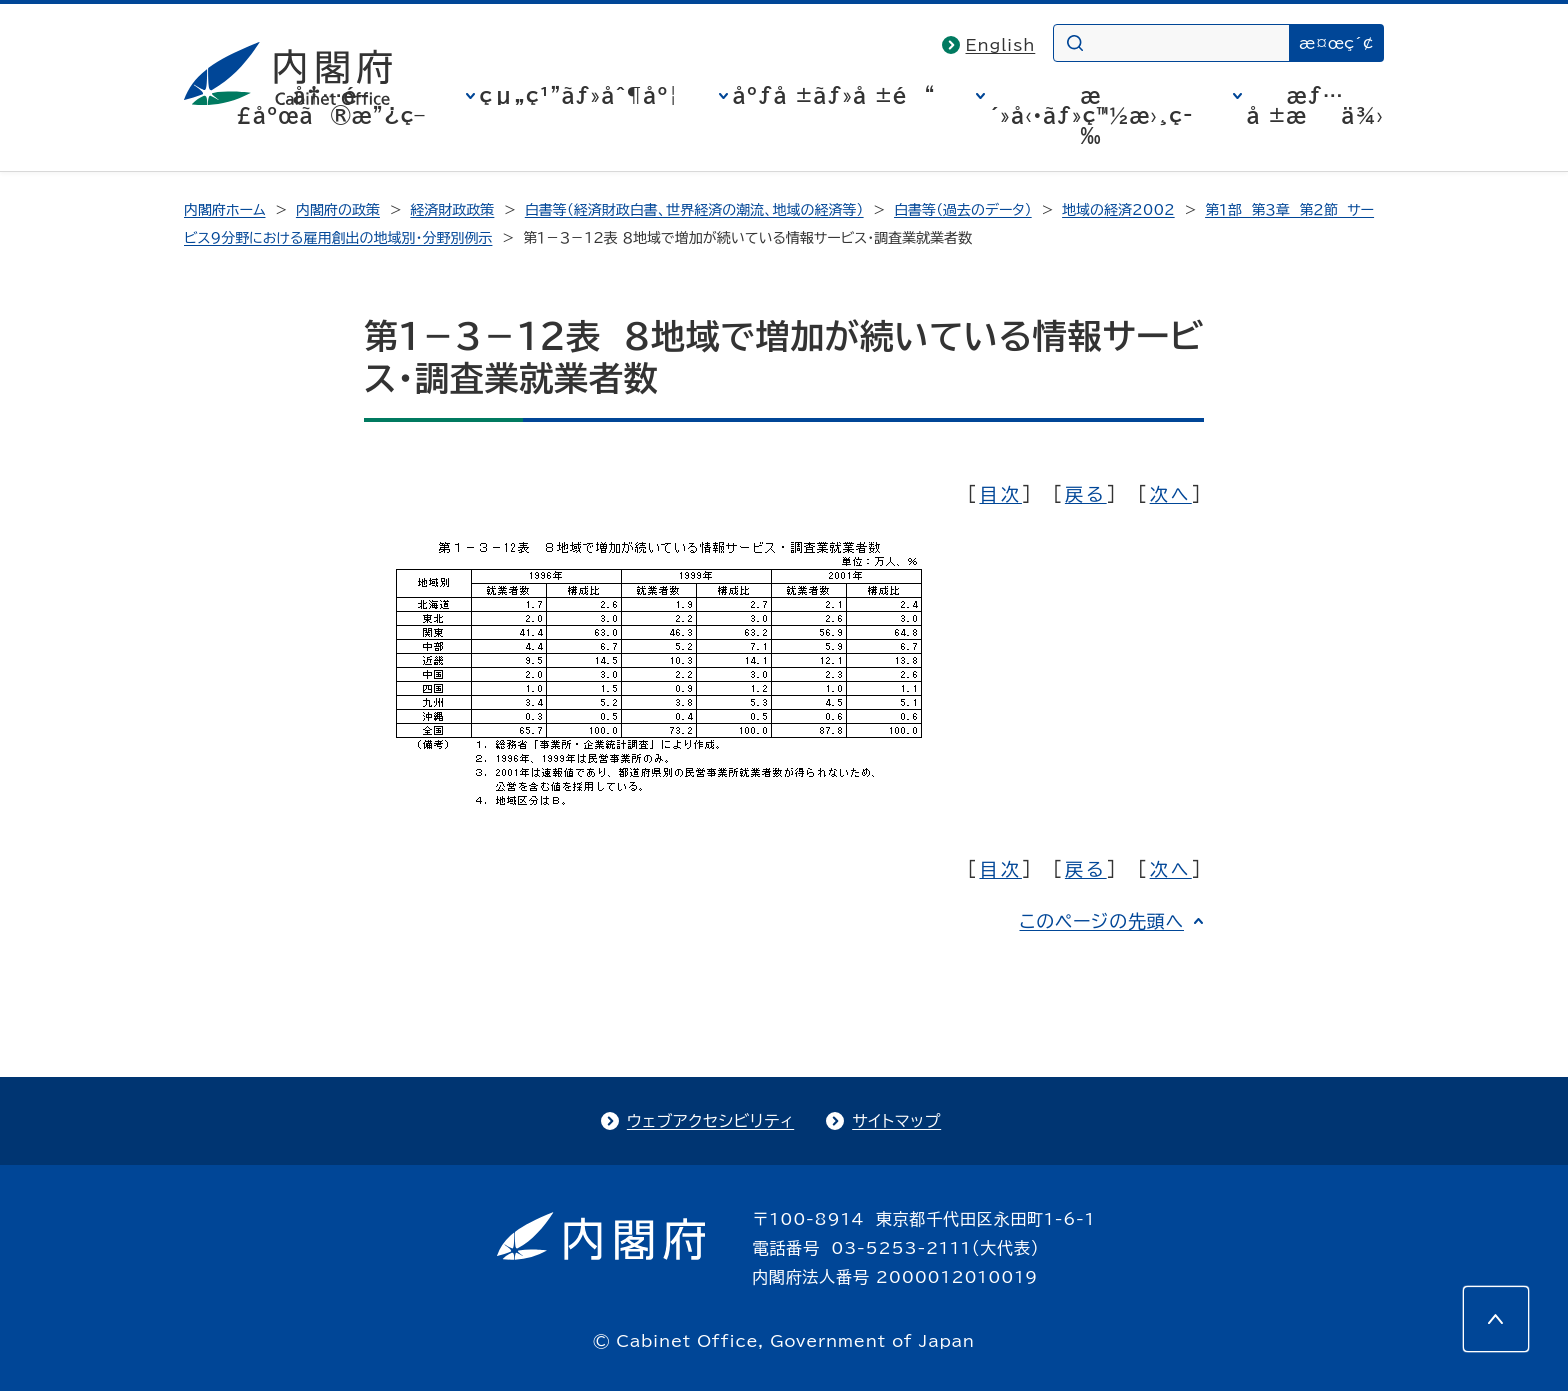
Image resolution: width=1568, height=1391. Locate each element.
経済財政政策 (452, 210)
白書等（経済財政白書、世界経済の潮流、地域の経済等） (694, 210)
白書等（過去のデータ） (963, 210)
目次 (1000, 494)
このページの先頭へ (1101, 921)
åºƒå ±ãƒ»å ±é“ (834, 95)
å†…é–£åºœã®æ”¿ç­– (331, 105)
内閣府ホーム (224, 210)
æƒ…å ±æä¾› (1315, 105)
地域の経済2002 (1118, 210)
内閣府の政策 (338, 210)
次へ (1171, 494)
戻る (1086, 494)
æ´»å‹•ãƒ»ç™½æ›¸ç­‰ (1091, 115)
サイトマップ (896, 1121)
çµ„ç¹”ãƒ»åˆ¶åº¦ (579, 95)
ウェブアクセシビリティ (710, 1121)
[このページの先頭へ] (1496, 1319)
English (1001, 45)
